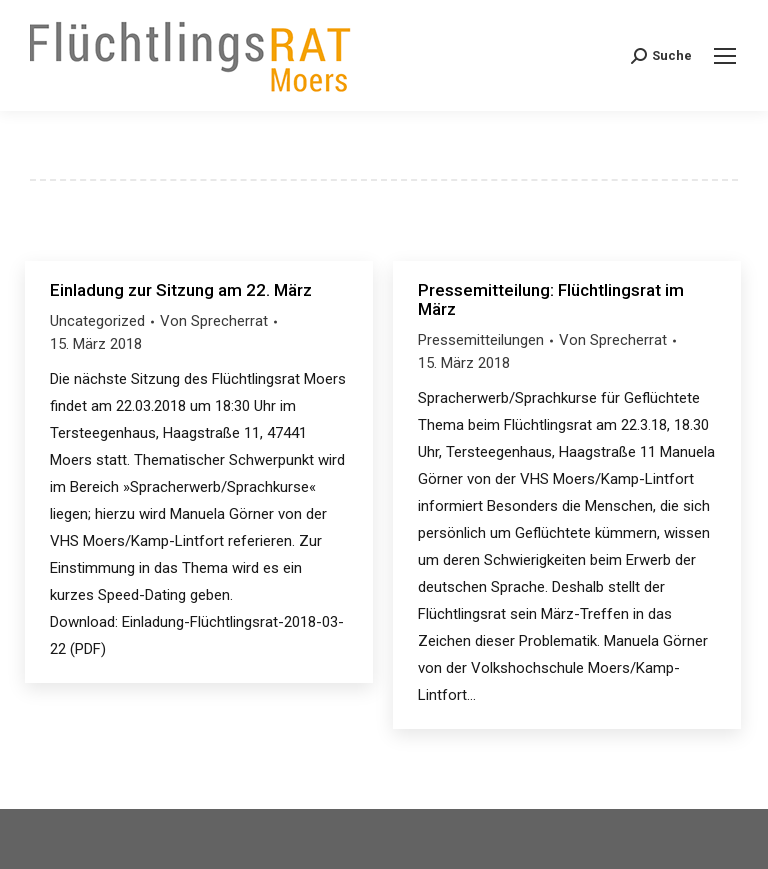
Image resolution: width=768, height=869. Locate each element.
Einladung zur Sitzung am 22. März (181, 290)
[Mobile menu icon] (725, 56)
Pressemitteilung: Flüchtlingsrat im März (551, 299)
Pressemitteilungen (481, 340)
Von (214, 321)
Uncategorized (97, 321)
